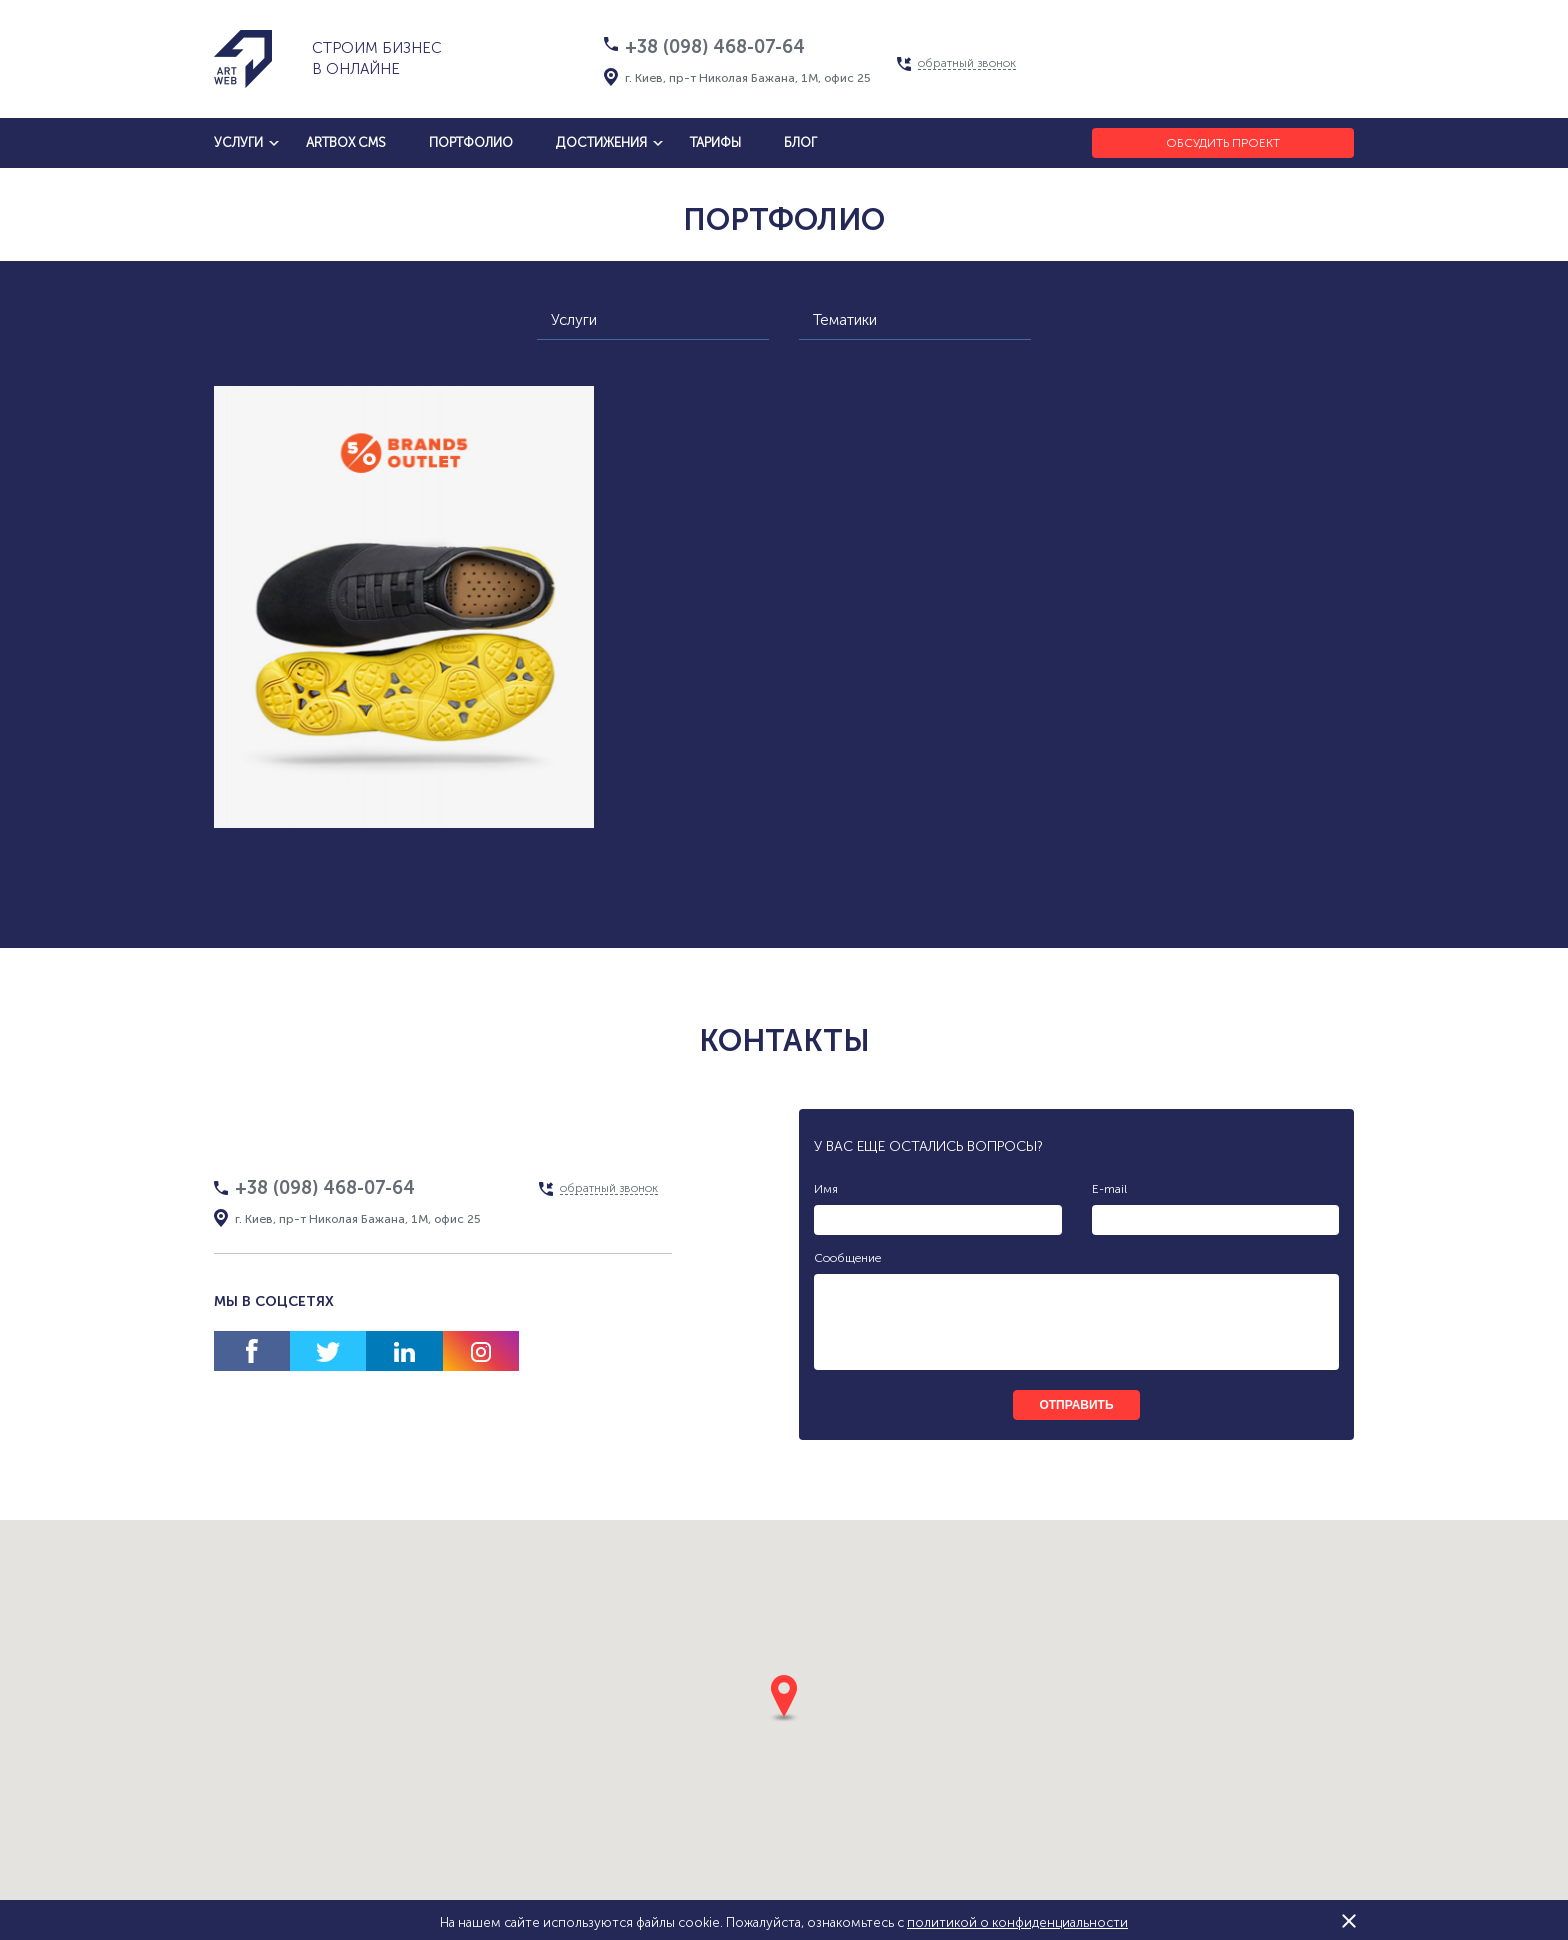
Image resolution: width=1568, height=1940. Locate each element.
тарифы (715, 142)
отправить (1076, 1405)
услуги (238, 142)
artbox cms (346, 142)
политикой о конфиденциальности (1017, 1922)
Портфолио (471, 142)
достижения (601, 142)
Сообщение (847, 1258)
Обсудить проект (1223, 143)
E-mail (1109, 1189)
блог (800, 142)
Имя (826, 1189)
